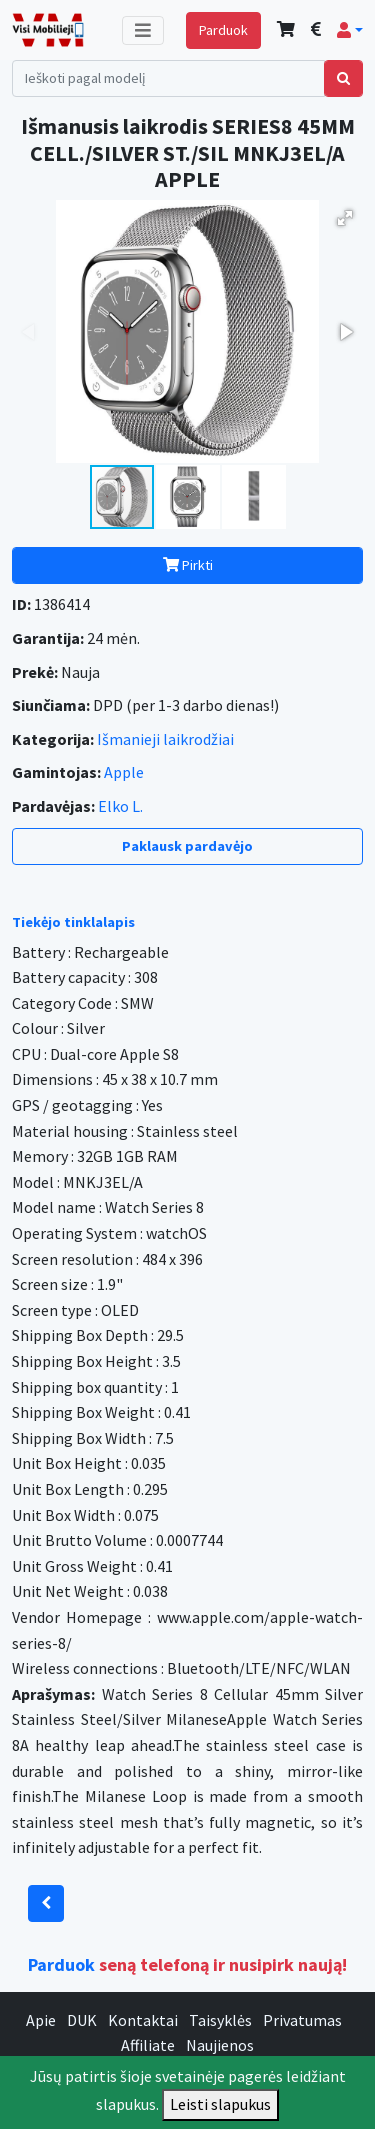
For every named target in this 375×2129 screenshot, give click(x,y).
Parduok (223, 30)
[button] (350, 30)
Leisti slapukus (220, 2104)
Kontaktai (143, 2020)
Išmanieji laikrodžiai (165, 739)
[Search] (168, 78)
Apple (124, 772)
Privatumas (302, 2020)
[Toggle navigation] (143, 30)
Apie (41, 2020)
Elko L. (120, 806)
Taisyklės (220, 2020)
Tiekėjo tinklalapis (73, 922)
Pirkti (188, 565)
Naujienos (220, 2045)
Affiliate (148, 2045)
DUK (82, 2020)
